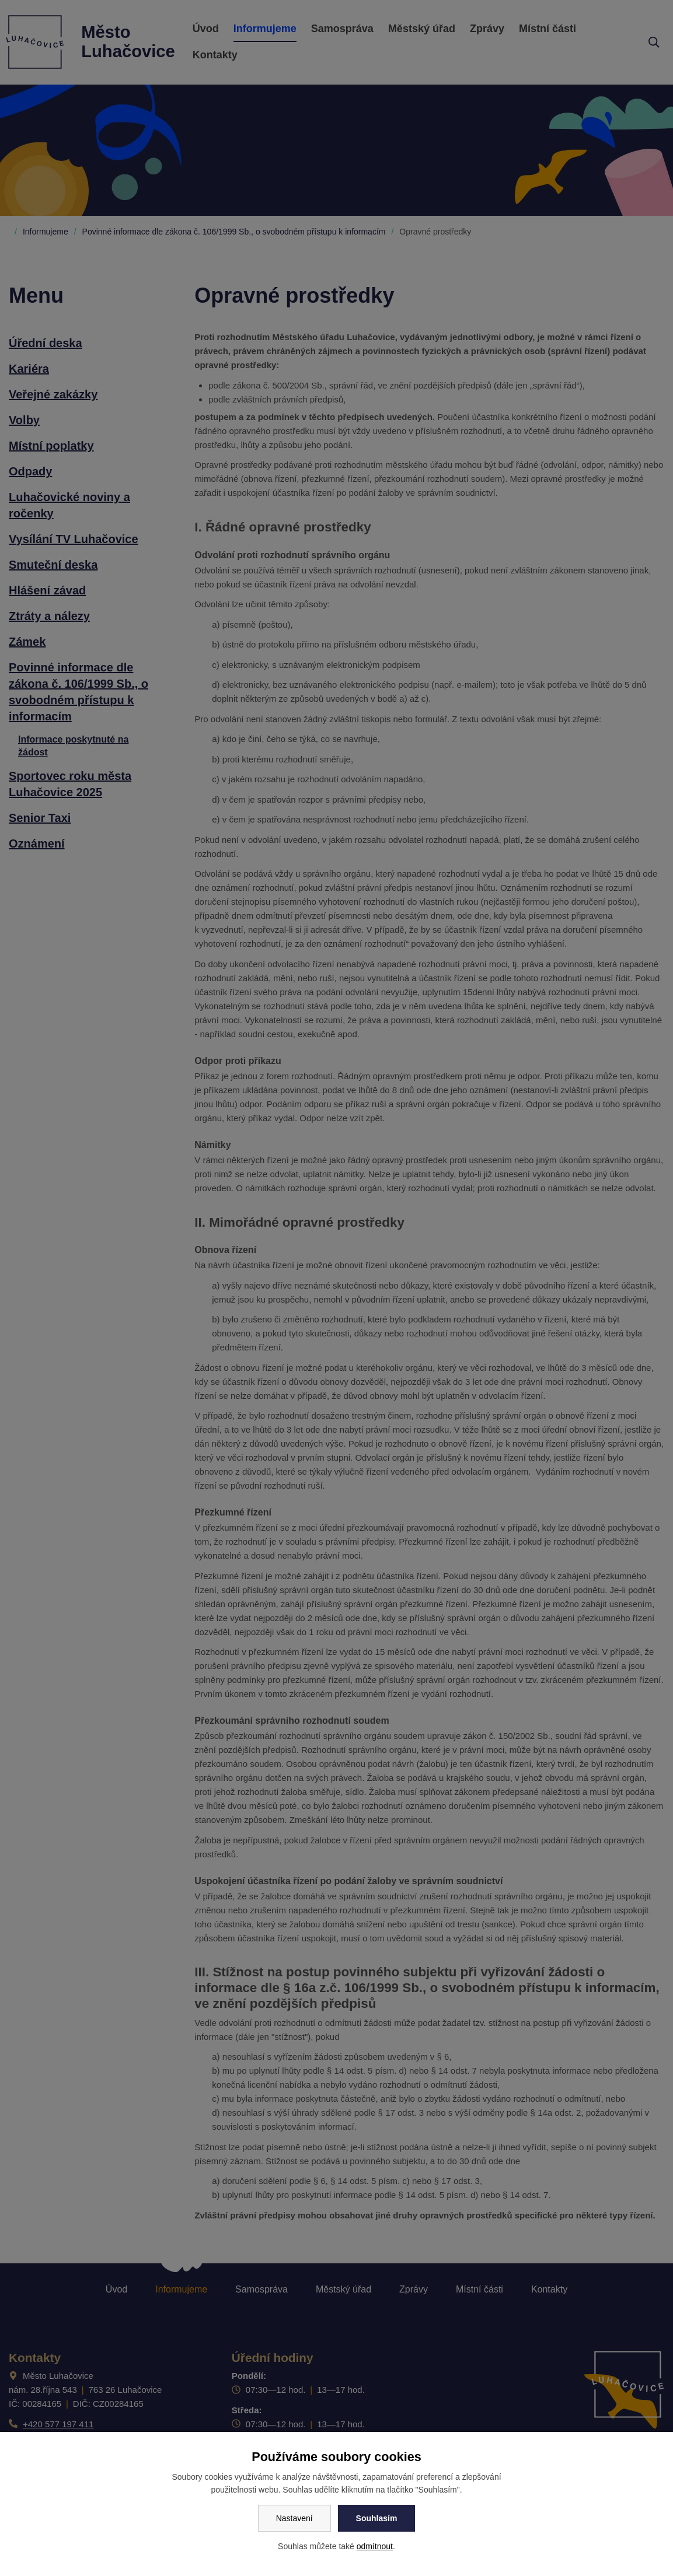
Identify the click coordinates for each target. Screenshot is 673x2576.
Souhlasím (376, 2518)
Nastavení (294, 2518)
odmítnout (375, 2546)
